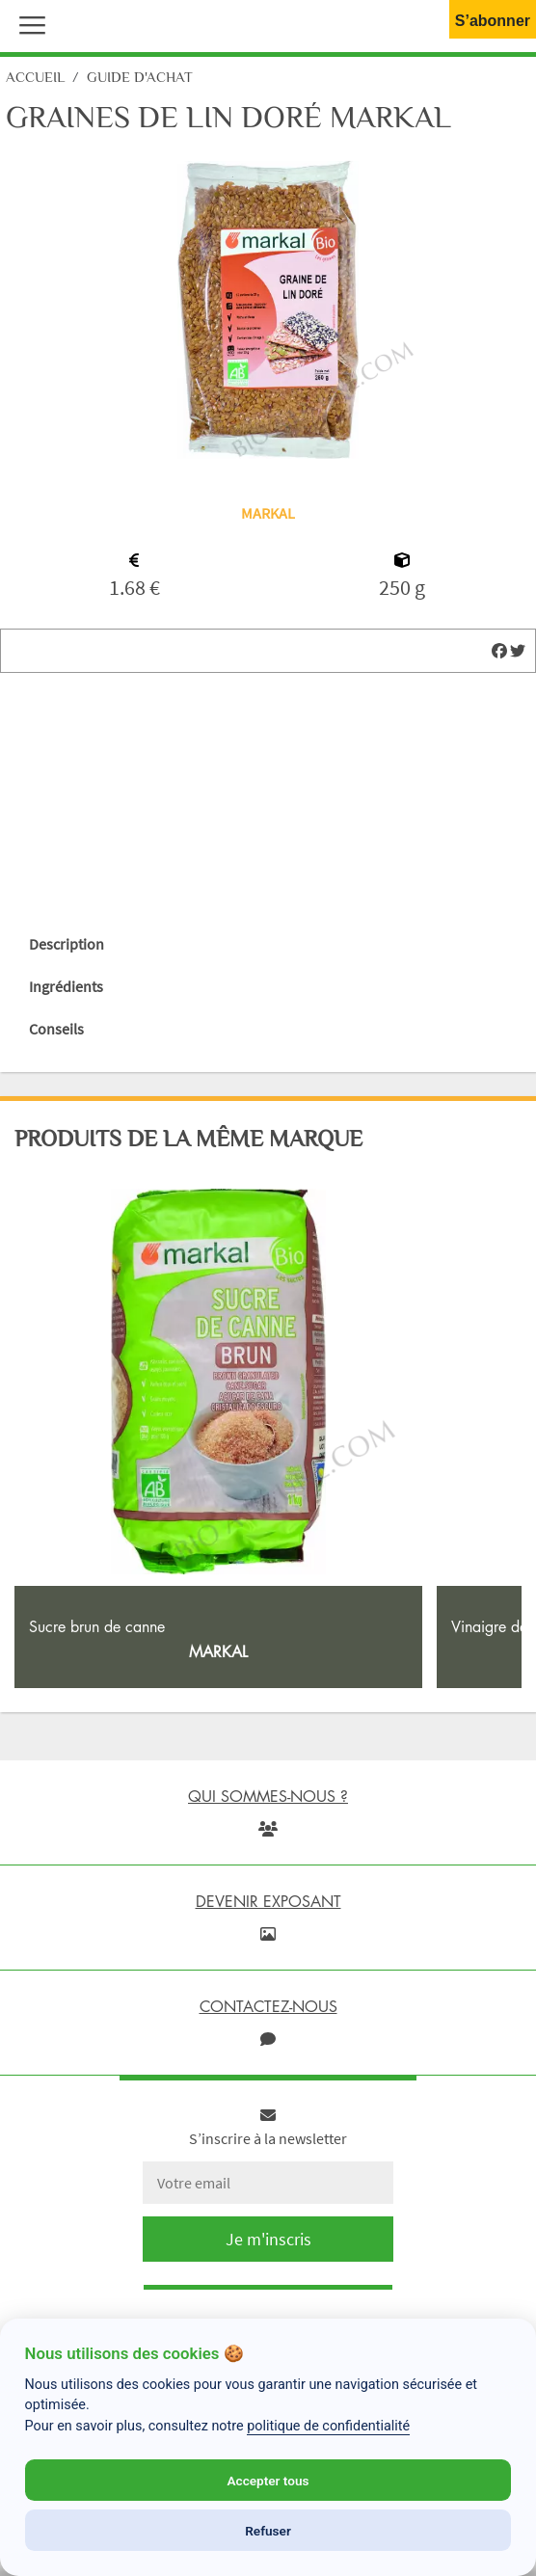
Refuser (268, 2530)
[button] (28, 23)
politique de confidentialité (328, 2426)
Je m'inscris (268, 2239)
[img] (499, 650)
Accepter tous (267, 2480)
